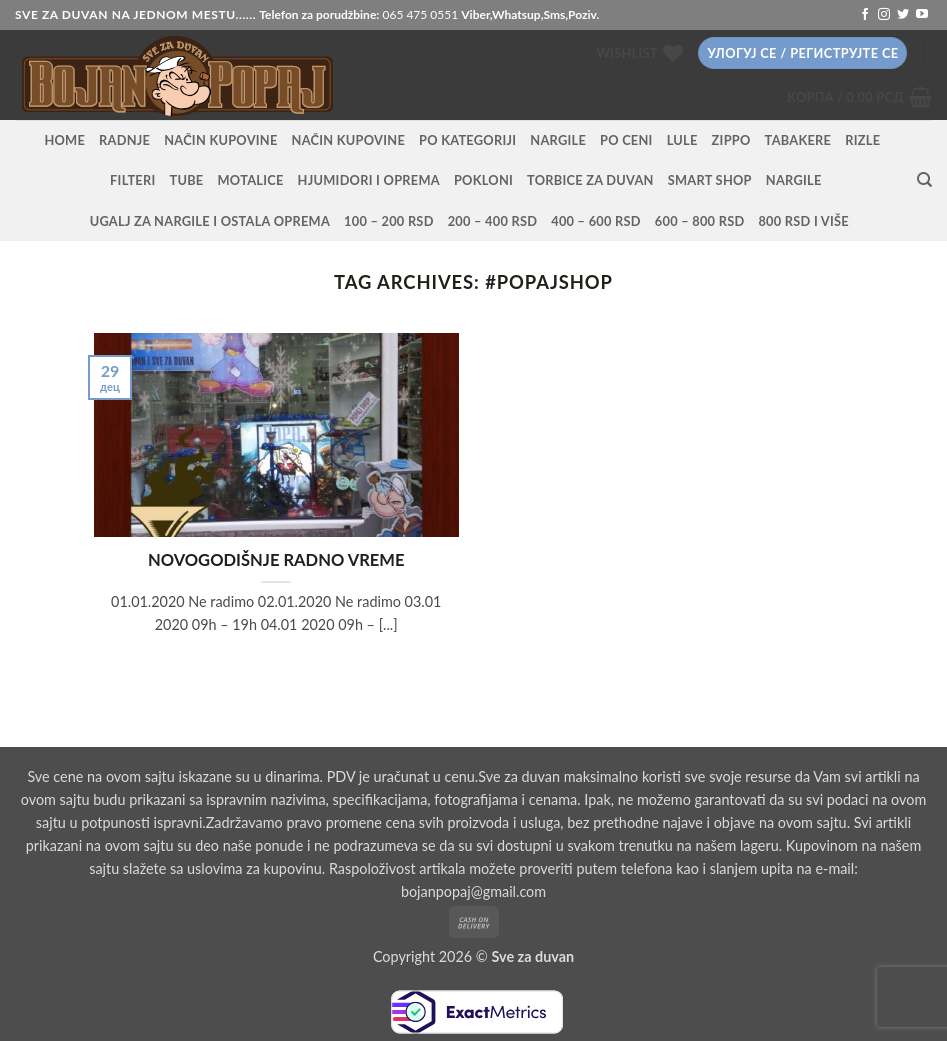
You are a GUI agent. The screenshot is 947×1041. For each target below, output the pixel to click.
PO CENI (626, 140)
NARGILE (558, 140)
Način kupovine (220, 140)
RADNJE (124, 140)
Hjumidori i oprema (369, 180)
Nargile (794, 180)
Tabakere (798, 140)
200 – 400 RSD (493, 221)
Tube (187, 180)
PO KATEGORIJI (467, 140)
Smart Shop (710, 180)
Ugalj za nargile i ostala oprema (210, 221)
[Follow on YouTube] (922, 15)
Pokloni (483, 180)
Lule (682, 140)
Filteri (132, 180)
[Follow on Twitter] (903, 15)
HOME (64, 140)
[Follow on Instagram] (884, 15)
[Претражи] (924, 180)
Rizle (862, 140)
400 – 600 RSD (596, 221)
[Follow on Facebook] (865, 15)
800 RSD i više (803, 221)
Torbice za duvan (590, 180)
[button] (802, 53)
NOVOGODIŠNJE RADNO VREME (276, 560)
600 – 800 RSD (700, 221)
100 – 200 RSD (389, 221)
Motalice (251, 180)
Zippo (731, 140)
